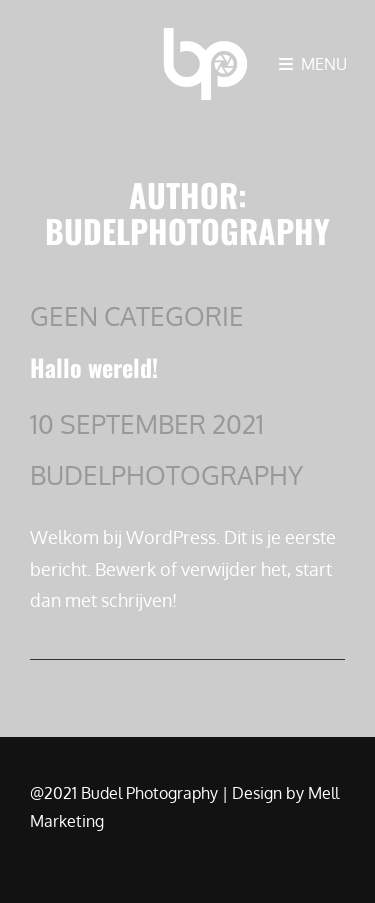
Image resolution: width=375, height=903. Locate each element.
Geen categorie (137, 316)
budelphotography (166, 475)
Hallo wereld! (94, 367)
